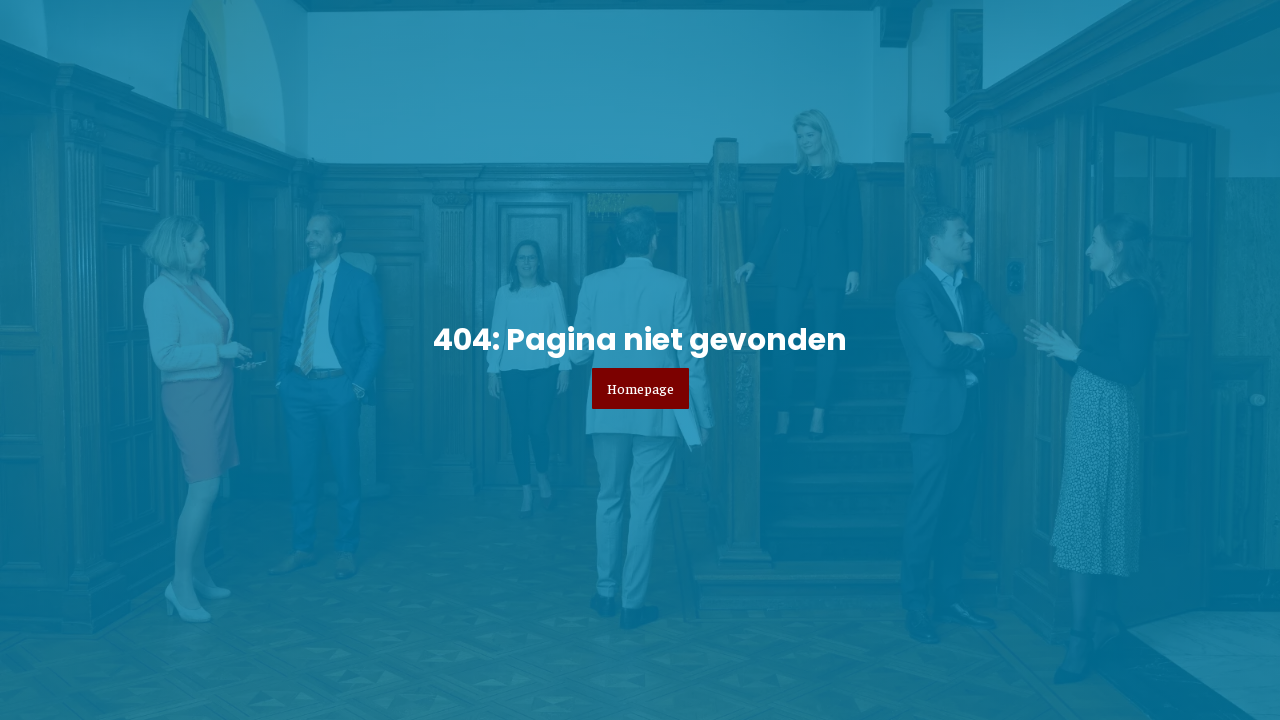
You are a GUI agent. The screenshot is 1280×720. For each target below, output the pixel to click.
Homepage (640, 388)
